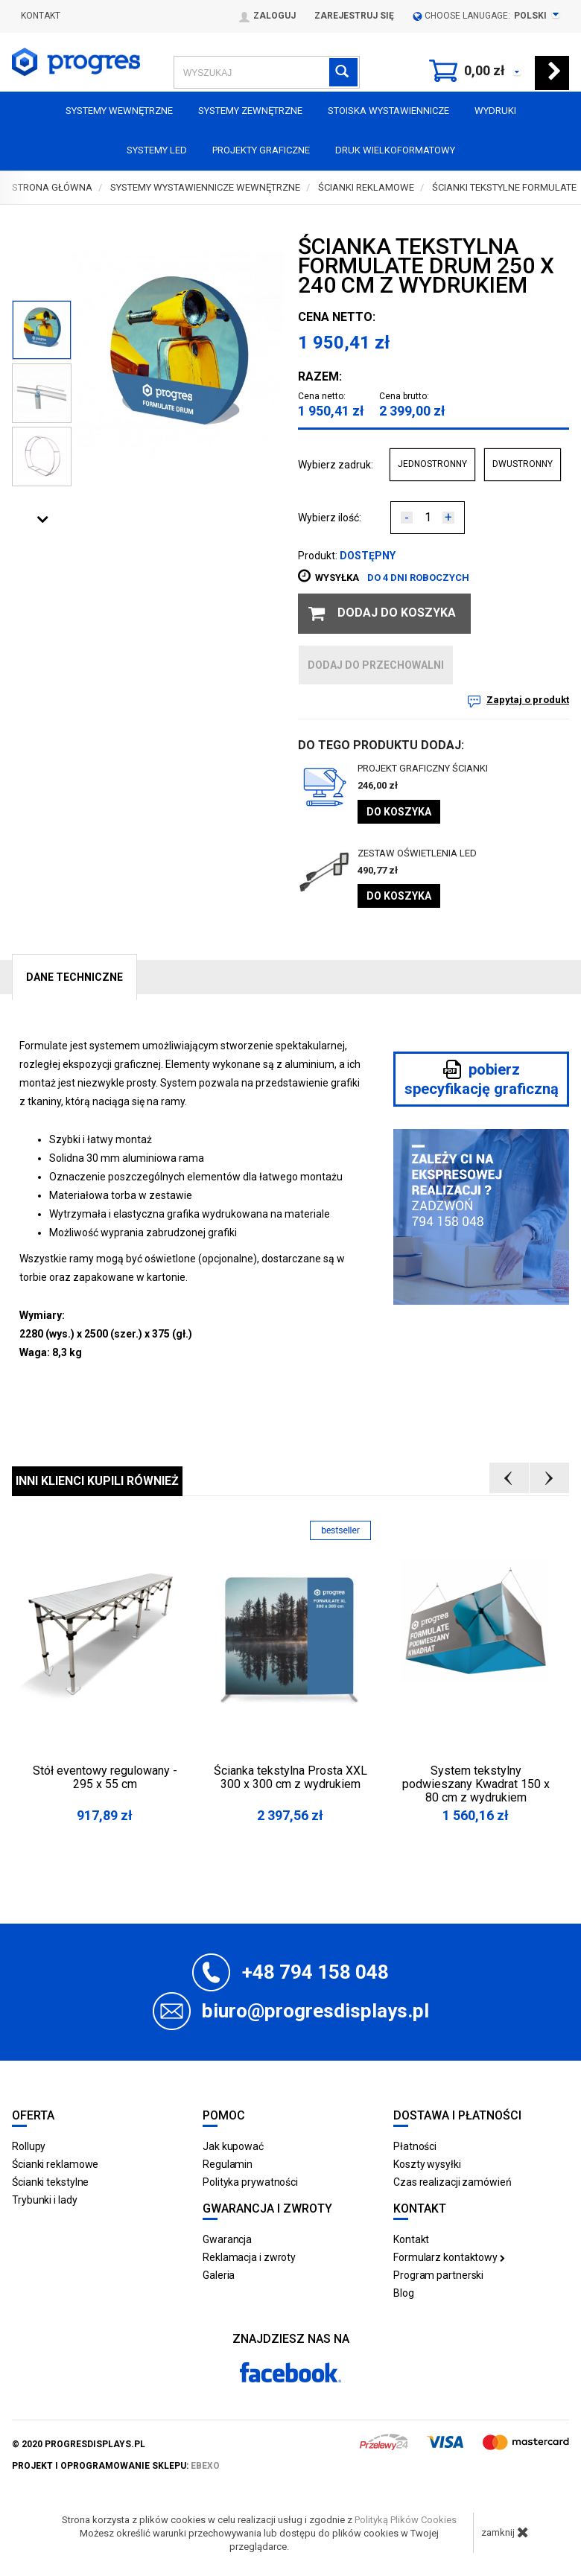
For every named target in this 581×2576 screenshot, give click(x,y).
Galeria (219, 2275)
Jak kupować (233, 2146)
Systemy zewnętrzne (250, 110)
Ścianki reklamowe (55, 2164)
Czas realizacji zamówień (452, 2182)
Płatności (414, 2146)
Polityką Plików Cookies (406, 2519)
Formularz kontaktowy (449, 2257)
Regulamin (228, 2164)
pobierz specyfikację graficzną (481, 1079)
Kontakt (40, 15)
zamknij (505, 2532)
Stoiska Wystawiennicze (388, 110)
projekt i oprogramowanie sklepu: (116, 2466)
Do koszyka (398, 812)
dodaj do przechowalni (376, 665)
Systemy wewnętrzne (119, 110)
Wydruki (495, 110)
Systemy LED (157, 150)
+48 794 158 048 (315, 1972)
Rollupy (28, 2146)
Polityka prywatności (250, 2182)
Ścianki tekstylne (50, 2182)
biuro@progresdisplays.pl (315, 2011)
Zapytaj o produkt (527, 699)
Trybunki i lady (44, 2200)
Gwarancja (227, 2239)
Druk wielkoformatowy (395, 150)
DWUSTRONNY (522, 464)
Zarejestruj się (354, 15)
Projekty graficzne (261, 150)
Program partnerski (438, 2275)
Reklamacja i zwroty (249, 2257)
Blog (403, 2293)
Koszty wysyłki (427, 2164)
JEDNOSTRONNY (432, 464)
